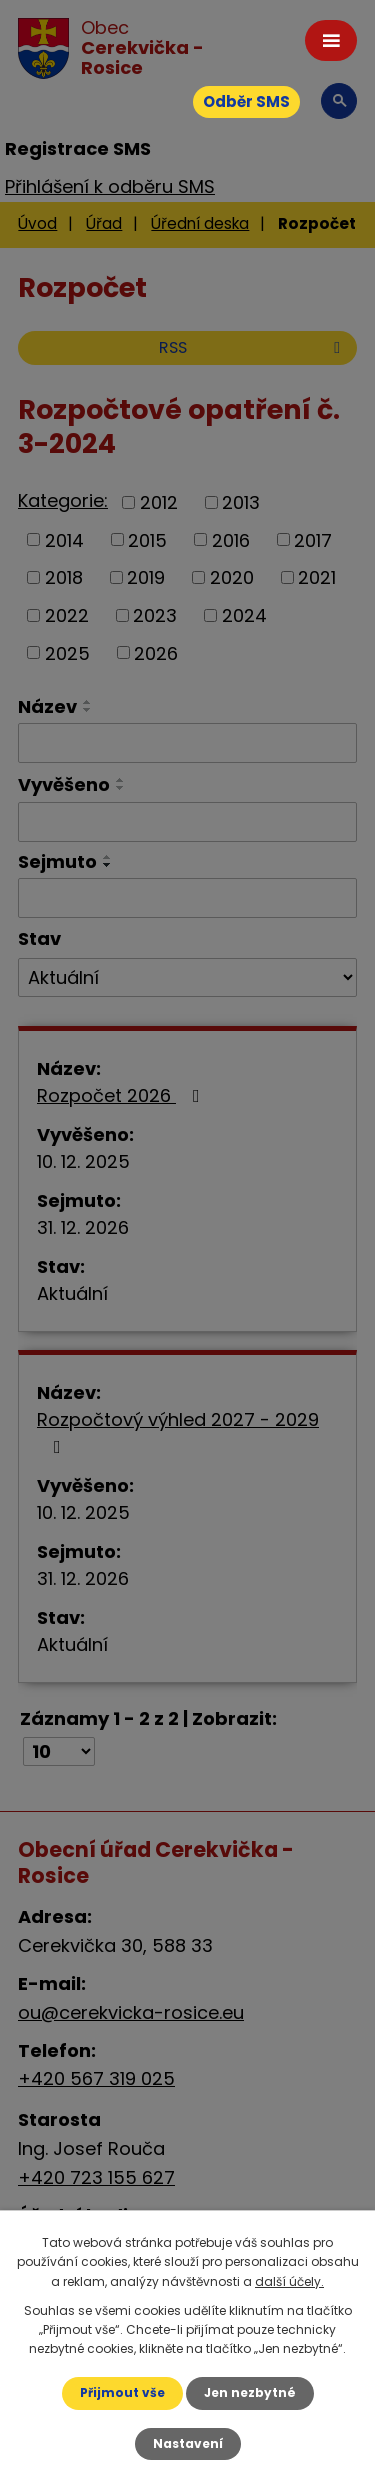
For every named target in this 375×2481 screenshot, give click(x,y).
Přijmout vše (122, 2392)
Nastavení (188, 2443)
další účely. (289, 2281)
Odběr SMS (246, 101)
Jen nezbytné (250, 2392)
